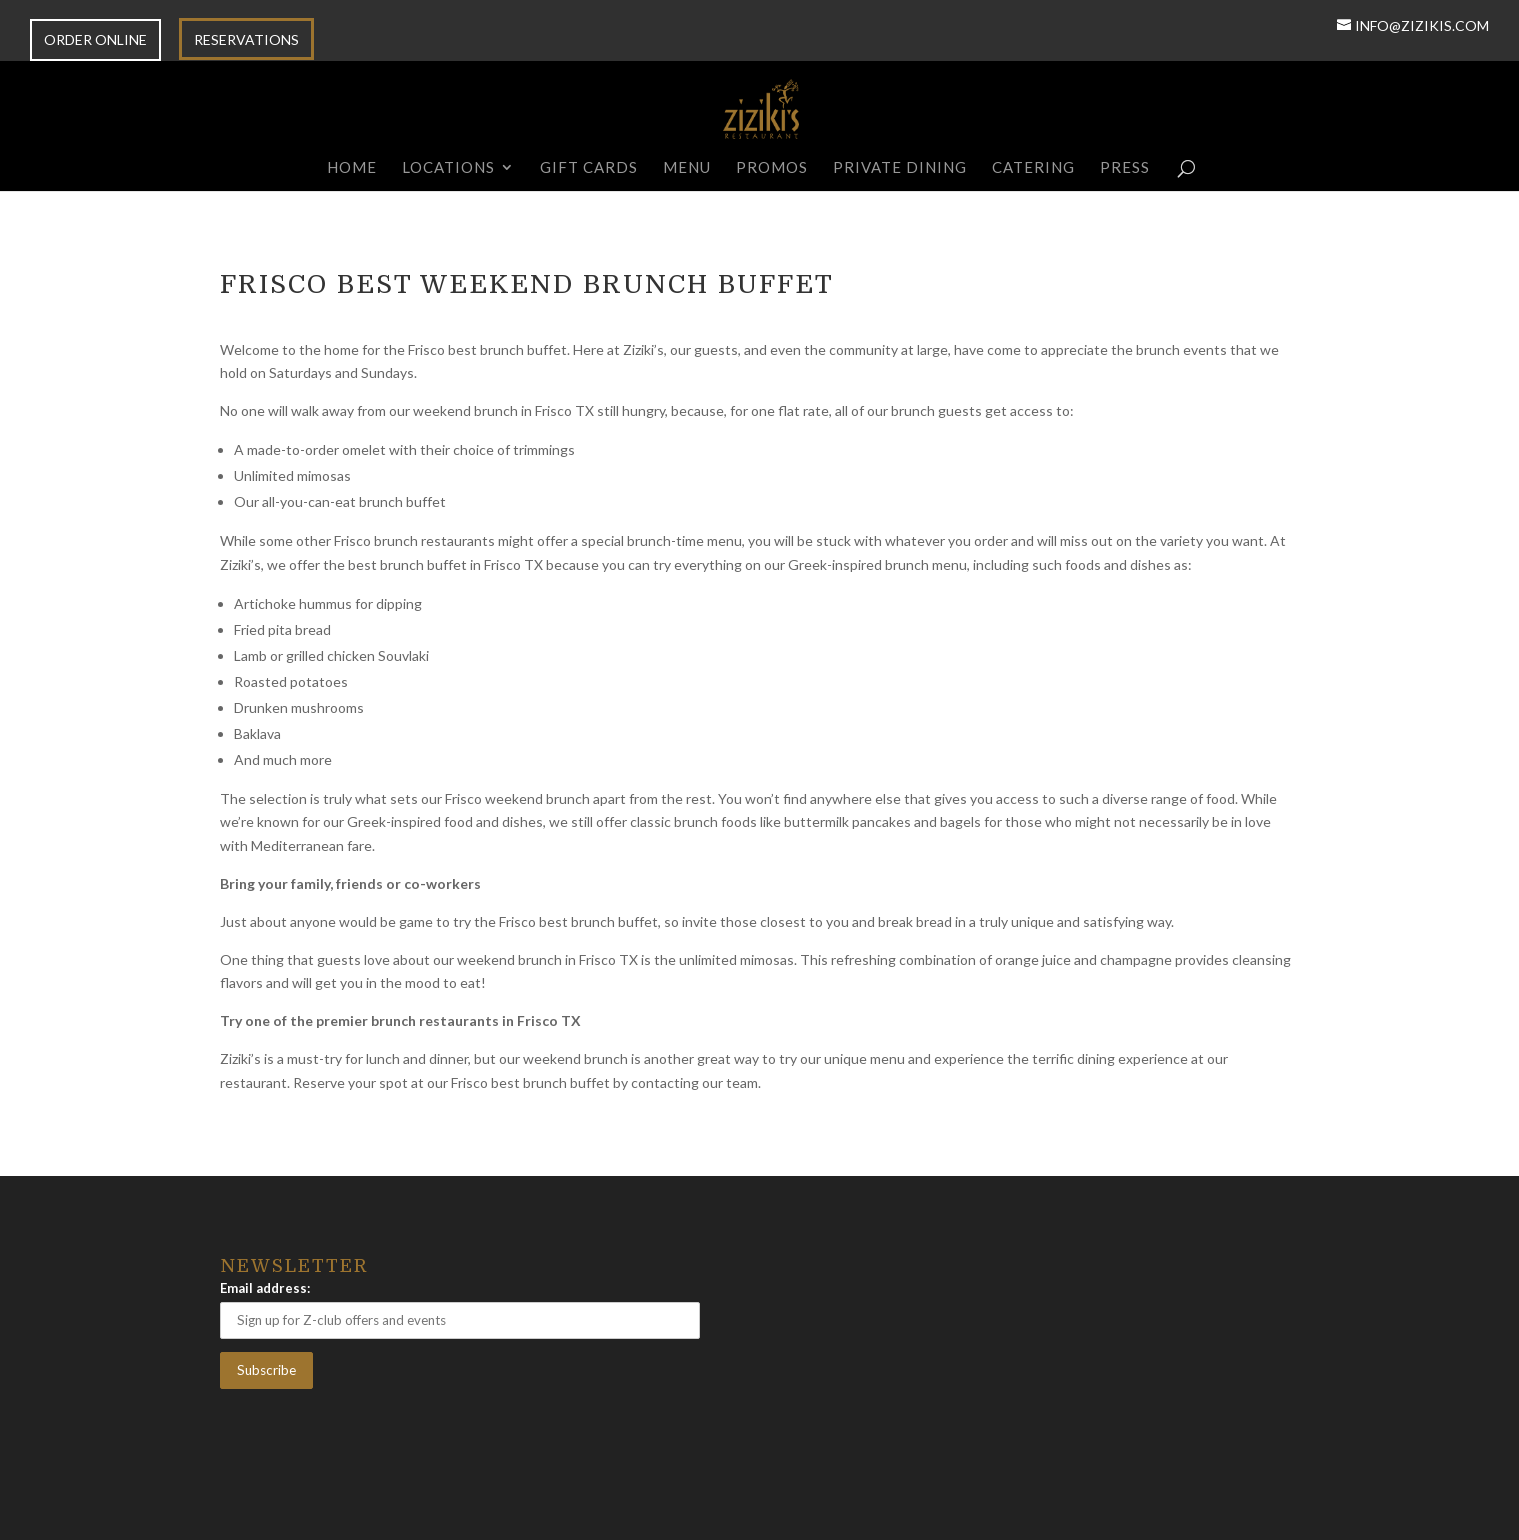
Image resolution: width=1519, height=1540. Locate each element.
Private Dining (900, 168)
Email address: (265, 1288)
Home (352, 168)
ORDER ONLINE (95, 40)
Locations (448, 168)
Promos (772, 168)
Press (1125, 168)
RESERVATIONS (246, 40)
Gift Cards (589, 168)
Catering (1033, 168)
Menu (687, 168)
